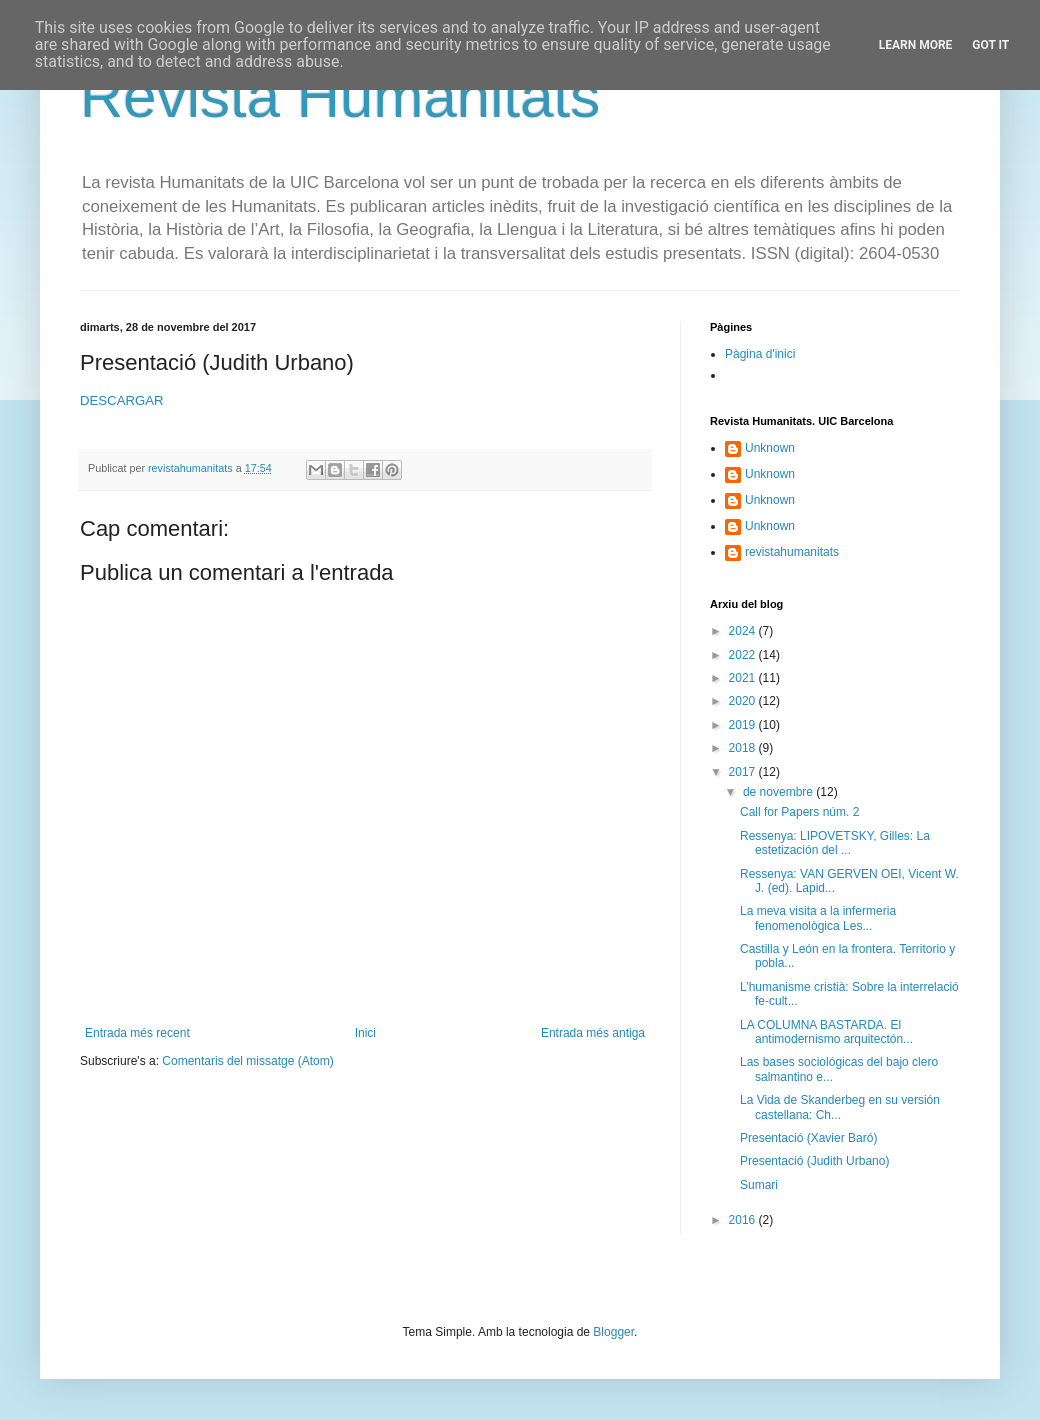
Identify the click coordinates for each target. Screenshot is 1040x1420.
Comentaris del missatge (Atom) (247, 1061)
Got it (990, 45)
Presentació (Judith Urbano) (814, 1161)
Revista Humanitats (340, 96)
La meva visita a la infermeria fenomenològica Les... (818, 918)
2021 (744, 678)
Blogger (613, 1332)
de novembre (779, 792)
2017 (744, 772)
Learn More (916, 45)
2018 (744, 748)
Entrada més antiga (593, 1033)
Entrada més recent (137, 1033)
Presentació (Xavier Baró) (808, 1138)
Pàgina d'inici (760, 354)
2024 (744, 631)
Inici (365, 1033)
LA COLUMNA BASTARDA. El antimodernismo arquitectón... (826, 1032)
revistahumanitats (792, 552)
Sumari (759, 1185)
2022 (744, 655)
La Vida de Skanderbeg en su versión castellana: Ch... (840, 1107)
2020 (744, 701)
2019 (744, 725)
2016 (744, 1220)
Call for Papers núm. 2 (799, 812)
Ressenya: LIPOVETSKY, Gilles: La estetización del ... (835, 843)
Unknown (770, 448)
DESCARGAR (122, 400)
